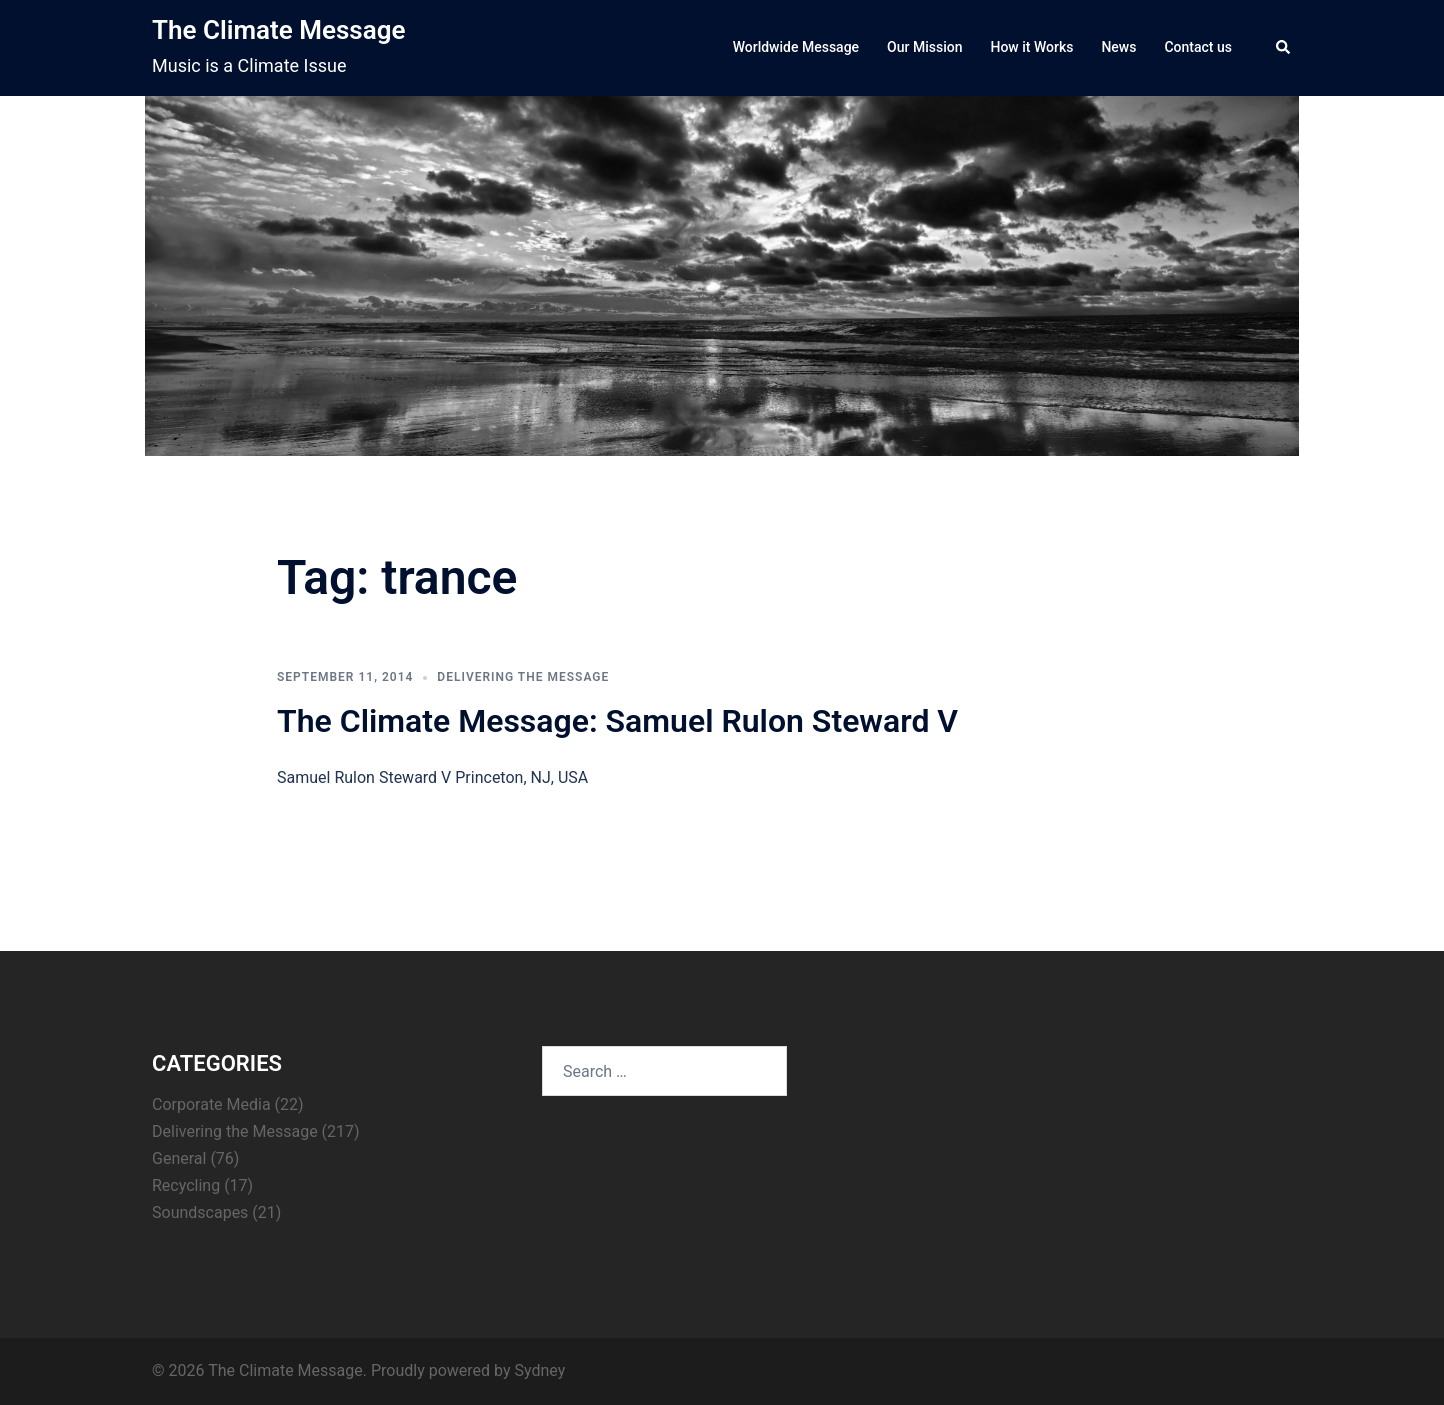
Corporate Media (211, 1104)
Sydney (539, 1370)
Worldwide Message (796, 47)
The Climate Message (278, 30)
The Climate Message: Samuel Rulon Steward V (617, 721)
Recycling (186, 1185)
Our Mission (924, 47)
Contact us (1198, 47)
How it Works (1031, 47)
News (1118, 47)
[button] (1284, 48)
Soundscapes (200, 1212)
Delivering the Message (523, 677)
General (179, 1158)
